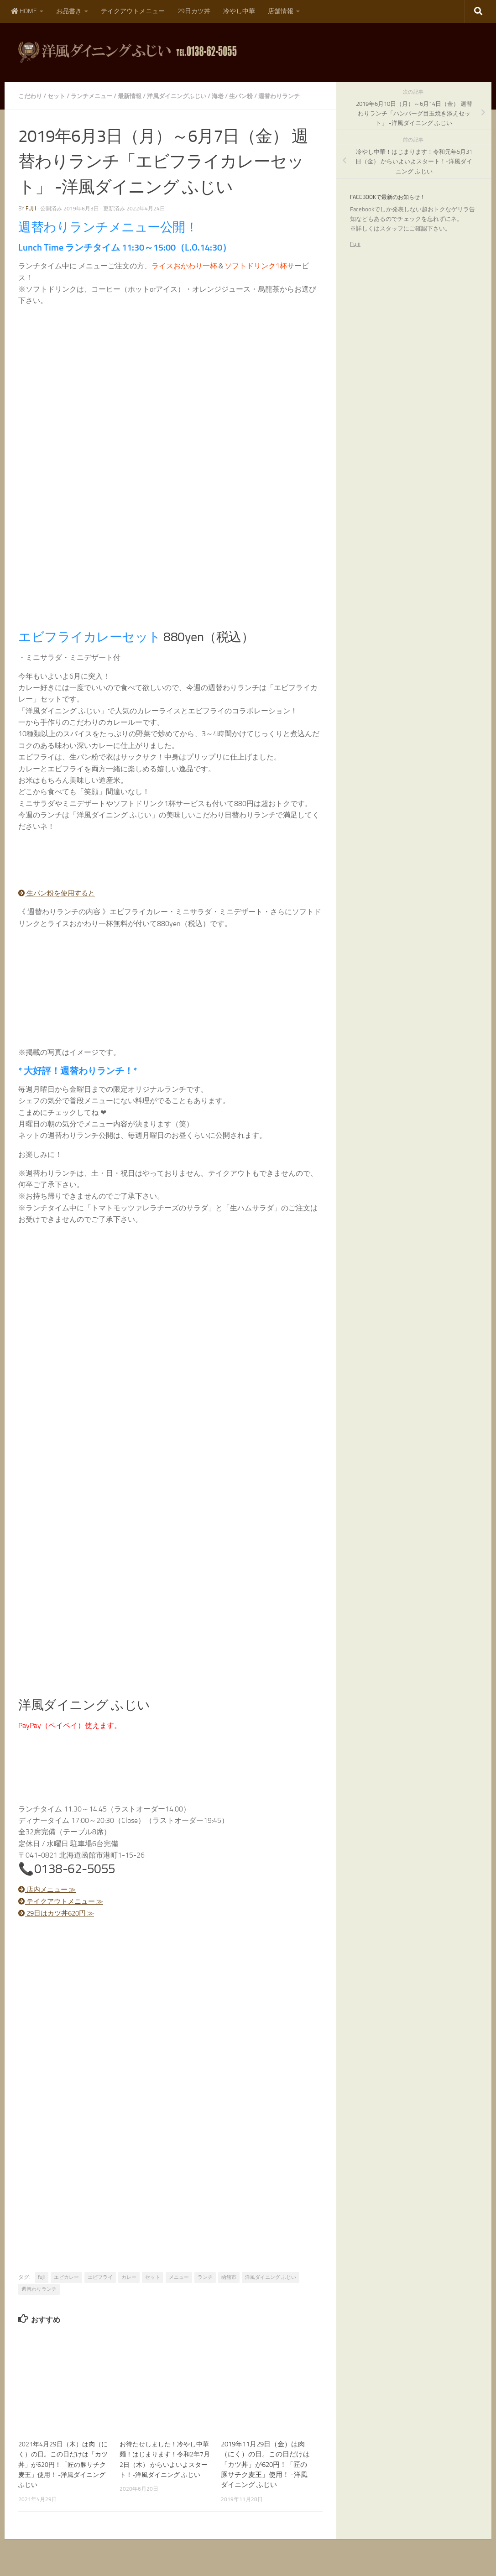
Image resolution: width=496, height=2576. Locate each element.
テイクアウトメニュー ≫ (64, 1911)
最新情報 (137, 95)
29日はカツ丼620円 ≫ (59, 1922)
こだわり (31, 95)
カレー (128, 2287)
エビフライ (100, 2287)
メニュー (179, 2287)
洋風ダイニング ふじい (270, 2287)
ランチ (205, 2287)
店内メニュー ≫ (49, 1899)
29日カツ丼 (194, 11)
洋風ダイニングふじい (187, 95)
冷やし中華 (239, 11)
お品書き (69, 11)
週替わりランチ (39, 2299)
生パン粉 (255, 95)
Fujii (355, 244)
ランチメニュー (96, 95)
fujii (31, 219)
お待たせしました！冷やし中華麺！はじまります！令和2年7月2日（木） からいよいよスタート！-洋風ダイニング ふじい (165, 2474)
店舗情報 (280, 11)
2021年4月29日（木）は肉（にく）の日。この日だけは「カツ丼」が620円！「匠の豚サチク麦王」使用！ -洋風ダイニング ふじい (62, 2474)
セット (58, 95)
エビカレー (66, 2287)
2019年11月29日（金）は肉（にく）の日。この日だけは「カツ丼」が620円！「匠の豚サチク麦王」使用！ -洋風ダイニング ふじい (265, 2474)
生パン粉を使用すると (59, 903)
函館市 (228, 2287)
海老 (231, 95)
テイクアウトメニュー (133, 11)
